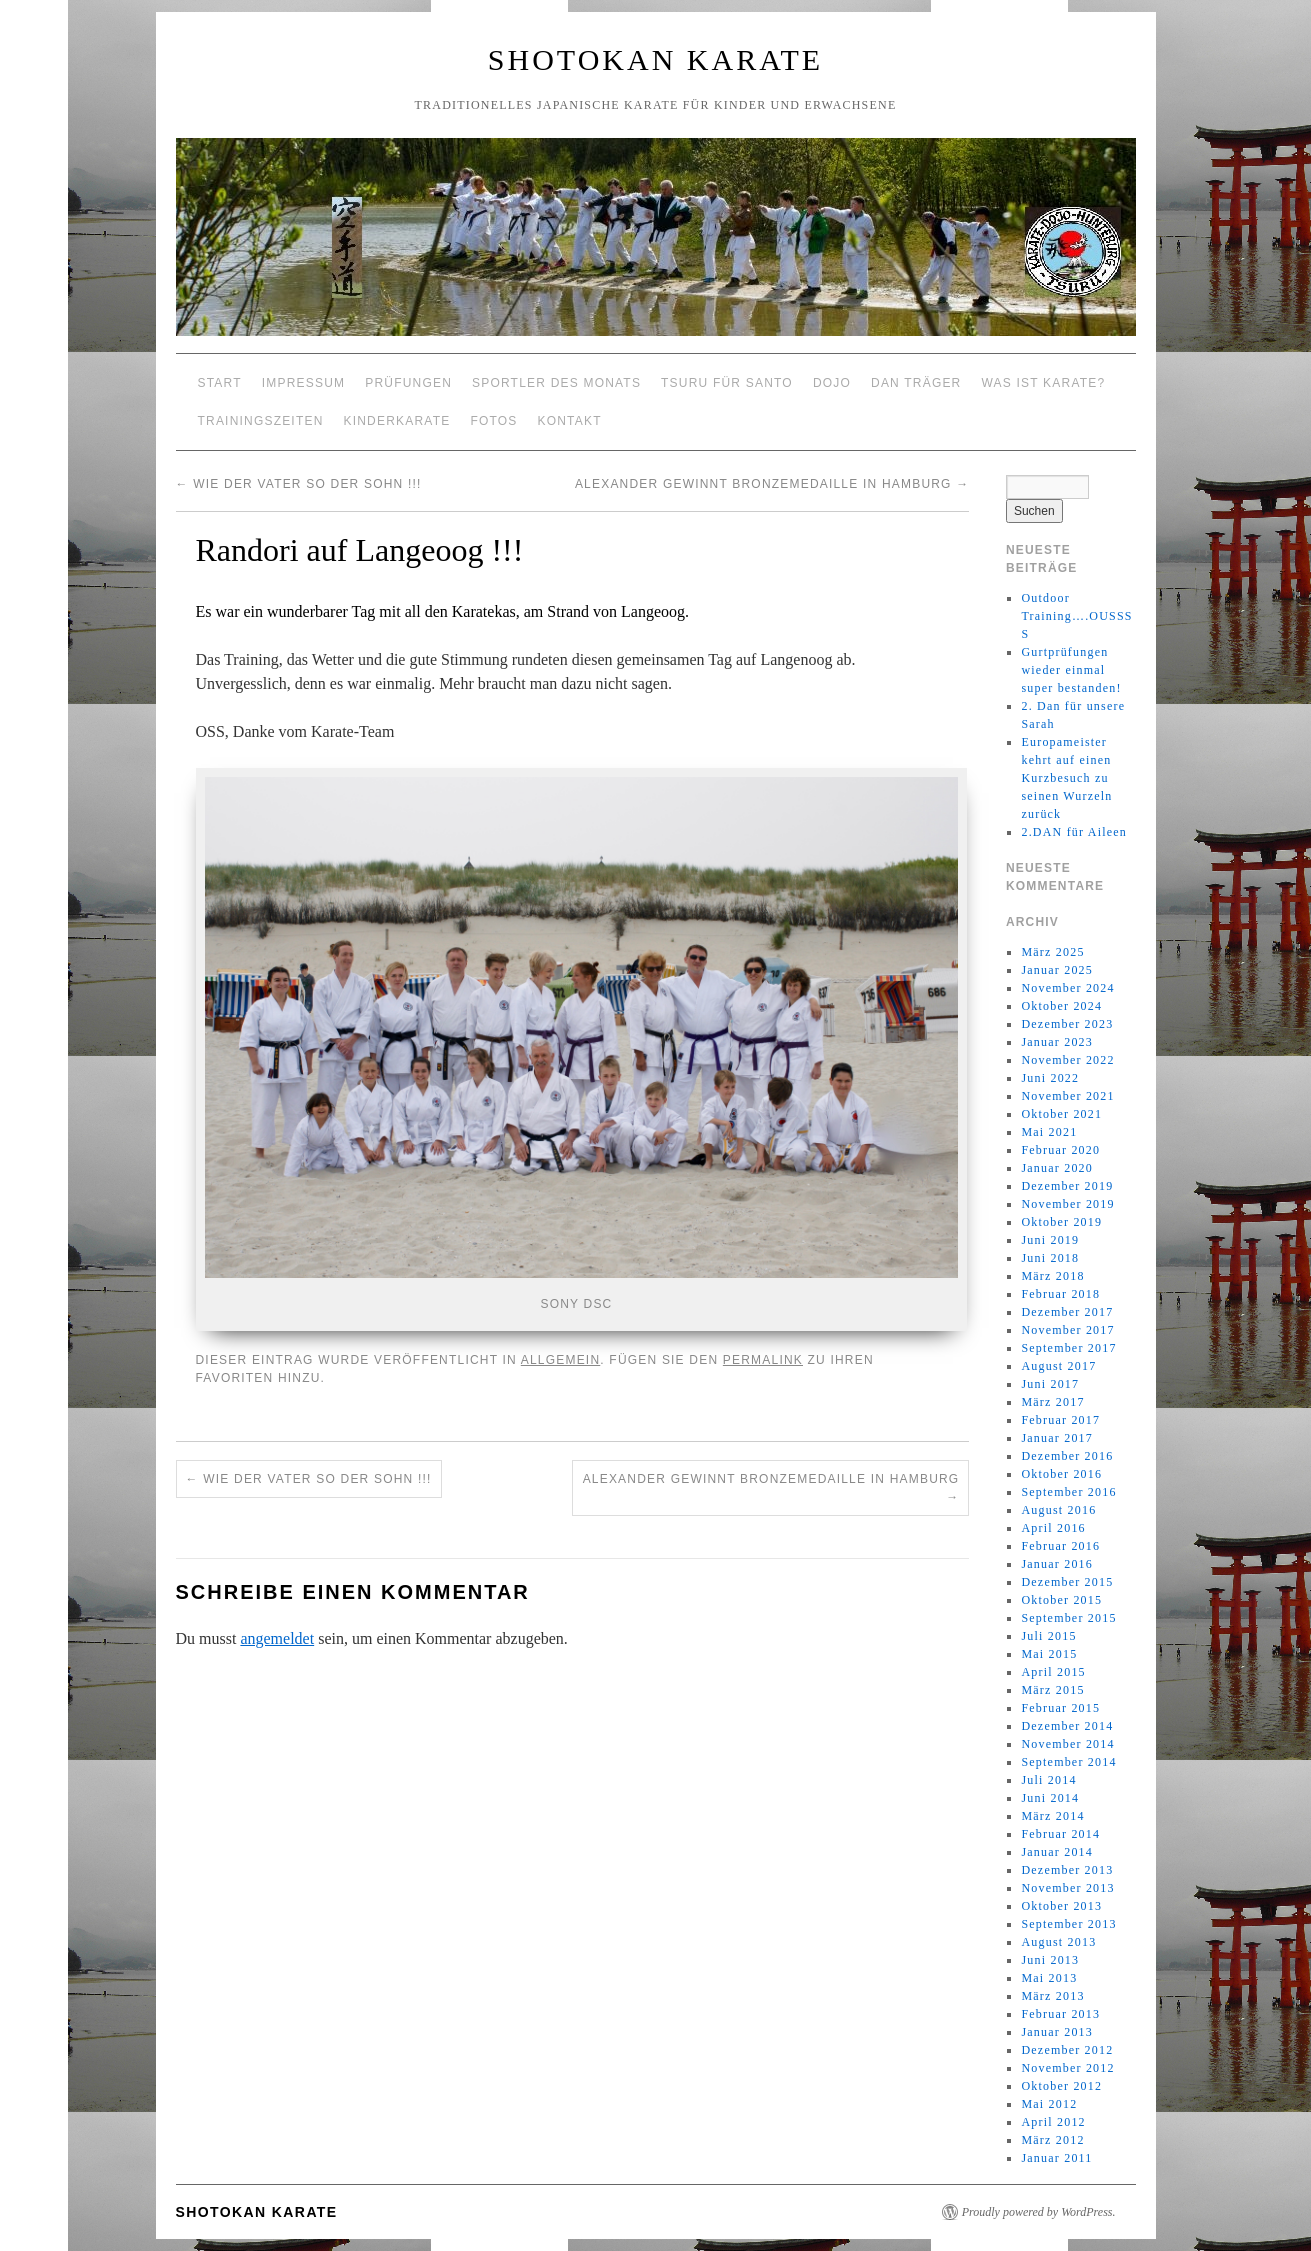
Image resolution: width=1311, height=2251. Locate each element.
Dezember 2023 (1067, 1024)
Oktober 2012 (1061, 2086)
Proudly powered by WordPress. (1039, 2212)
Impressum (303, 383)
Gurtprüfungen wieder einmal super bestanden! (1071, 670)
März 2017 (1052, 1402)
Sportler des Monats (556, 383)
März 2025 (1052, 952)
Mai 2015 (1049, 1654)
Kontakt (570, 421)
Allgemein (561, 1360)
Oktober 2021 (1061, 1114)
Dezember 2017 (1067, 1312)
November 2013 (1067, 1888)
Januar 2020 (1057, 1168)
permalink (763, 1360)
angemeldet (277, 1638)
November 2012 (1067, 2068)
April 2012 (1053, 2122)
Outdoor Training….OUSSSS (1076, 616)
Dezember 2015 (1067, 1582)
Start (220, 383)
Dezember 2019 (1067, 1186)
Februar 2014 (1060, 1834)
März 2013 (1052, 1996)
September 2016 (1068, 1492)
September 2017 (1068, 1348)
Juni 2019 (1050, 1240)
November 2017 (1067, 1330)
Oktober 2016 (1061, 1474)
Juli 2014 (1048, 1780)
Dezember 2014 (1067, 1726)
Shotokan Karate (655, 59)
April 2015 (1053, 1672)
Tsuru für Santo (727, 383)
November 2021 (1067, 1096)
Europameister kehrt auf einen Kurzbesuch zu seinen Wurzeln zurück (1066, 778)
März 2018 (1052, 1276)
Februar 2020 (1060, 1150)
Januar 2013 (1057, 2032)
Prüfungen (408, 383)
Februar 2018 (1060, 1294)
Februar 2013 (1060, 2014)
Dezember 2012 (1067, 2050)
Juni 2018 (1050, 1258)
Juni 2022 (1050, 1078)
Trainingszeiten (261, 421)
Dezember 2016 (1067, 1456)
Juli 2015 (1048, 1636)
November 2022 (1067, 1060)
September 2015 (1068, 1618)
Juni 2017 (1050, 1384)
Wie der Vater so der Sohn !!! (299, 484)
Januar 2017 (1057, 1438)
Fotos (493, 421)
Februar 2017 (1060, 1420)
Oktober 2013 (1061, 1906)
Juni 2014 (1050, 1798)
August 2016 (1058, 1510)
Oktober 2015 (1061, 1600)
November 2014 (1067, 1744)
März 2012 (1052, 2140)
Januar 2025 (1057, 970)
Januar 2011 (1056, 2158)
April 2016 (1053, 1528)
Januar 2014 (1057, 1852)
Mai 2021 (1049, 1132)
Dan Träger (916, 383)
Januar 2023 (1057, 1042)
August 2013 (1058, 1942)
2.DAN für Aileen (1074, 832)
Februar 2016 (1060, 1546)
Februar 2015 (1060, 1708)
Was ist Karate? (1044, 383)
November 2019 (1067, 1204)
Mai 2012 (1049, 2104)
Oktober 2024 (1061, 1006)
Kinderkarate (397, 421)
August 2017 (1058, 1366)
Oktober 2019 (1061, 1222)
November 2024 (1067, 988)
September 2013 (1068, 1924)
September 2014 (1068, 1762)
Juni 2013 (1050, 1960)
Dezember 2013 (1067, 1870)
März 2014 (1052, 1816)
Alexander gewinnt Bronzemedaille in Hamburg (772, 484)
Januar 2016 (1057, 1564)
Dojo (832, 383)
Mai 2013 (1049, 1978)
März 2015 (1052, 1690)
